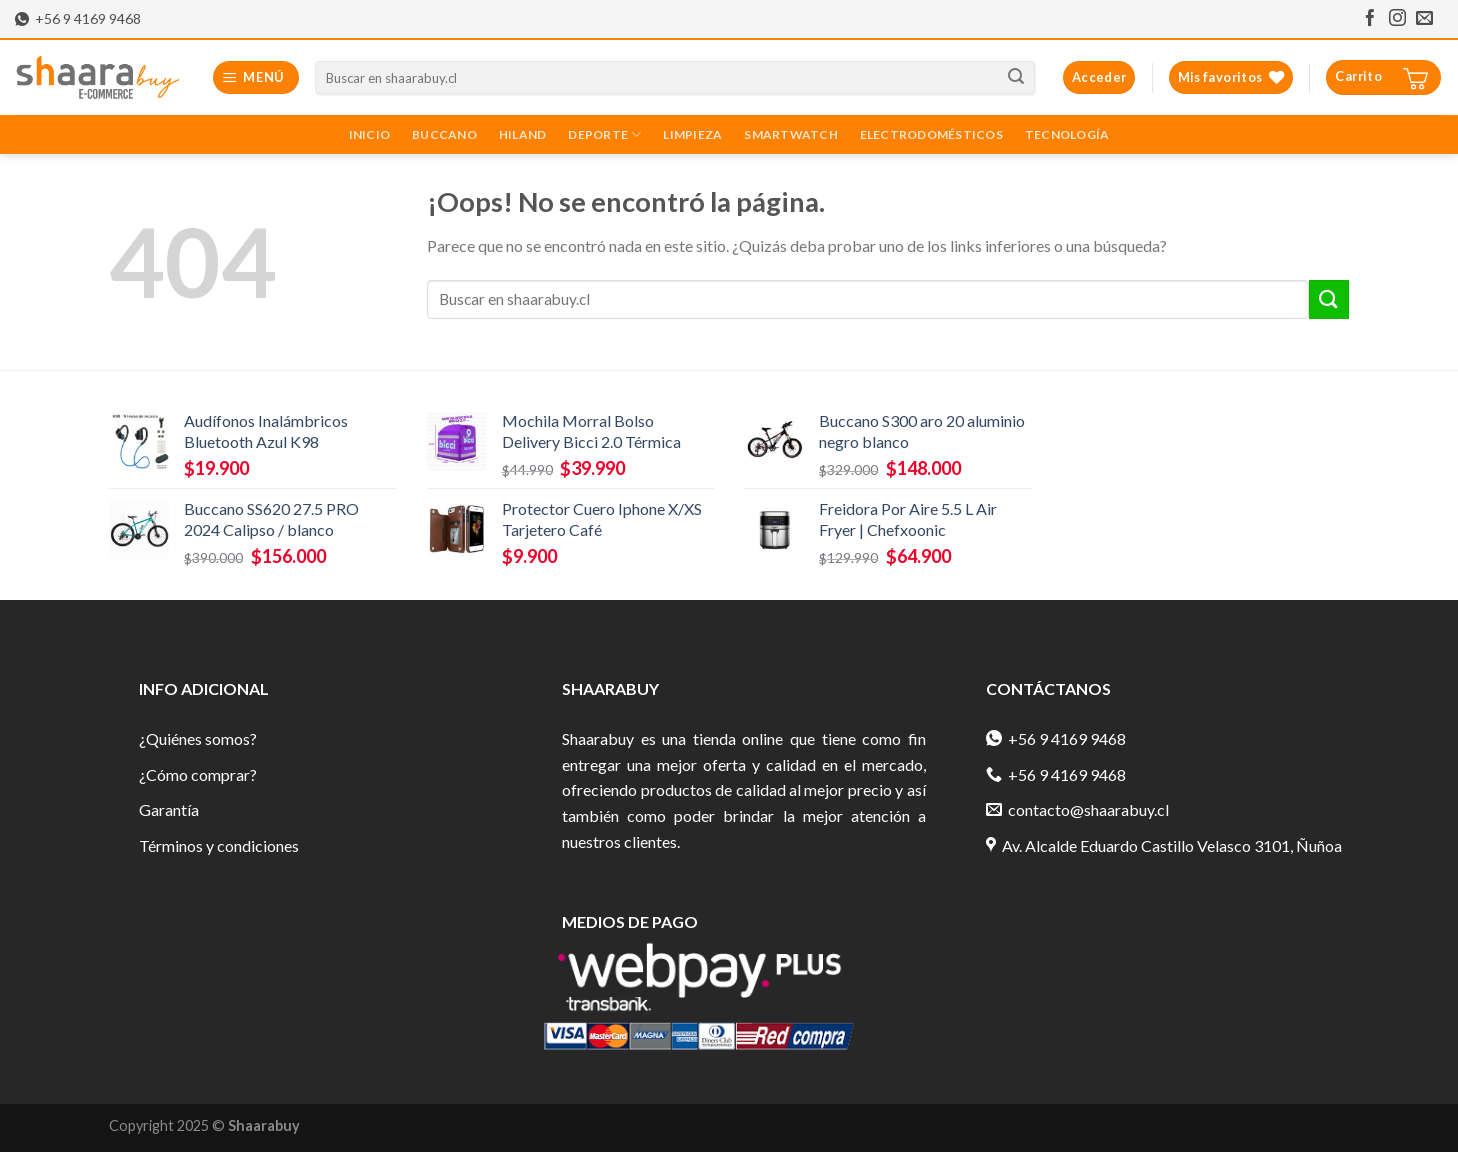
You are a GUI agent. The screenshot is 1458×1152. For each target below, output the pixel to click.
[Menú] (256, 77)
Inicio (369, 134)
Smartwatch (790, 134)
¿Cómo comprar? (198, 774)
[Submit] (1329, 299)
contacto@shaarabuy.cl (1077, 809)
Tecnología (1067, 134)
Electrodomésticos (931, 134)
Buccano (444, 134)
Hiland (522, 134)
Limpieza (692, 134)
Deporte (604, 134)
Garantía (169, 809)
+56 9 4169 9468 (78, 19)
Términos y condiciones (219, 845)
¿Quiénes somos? (198, 738)
